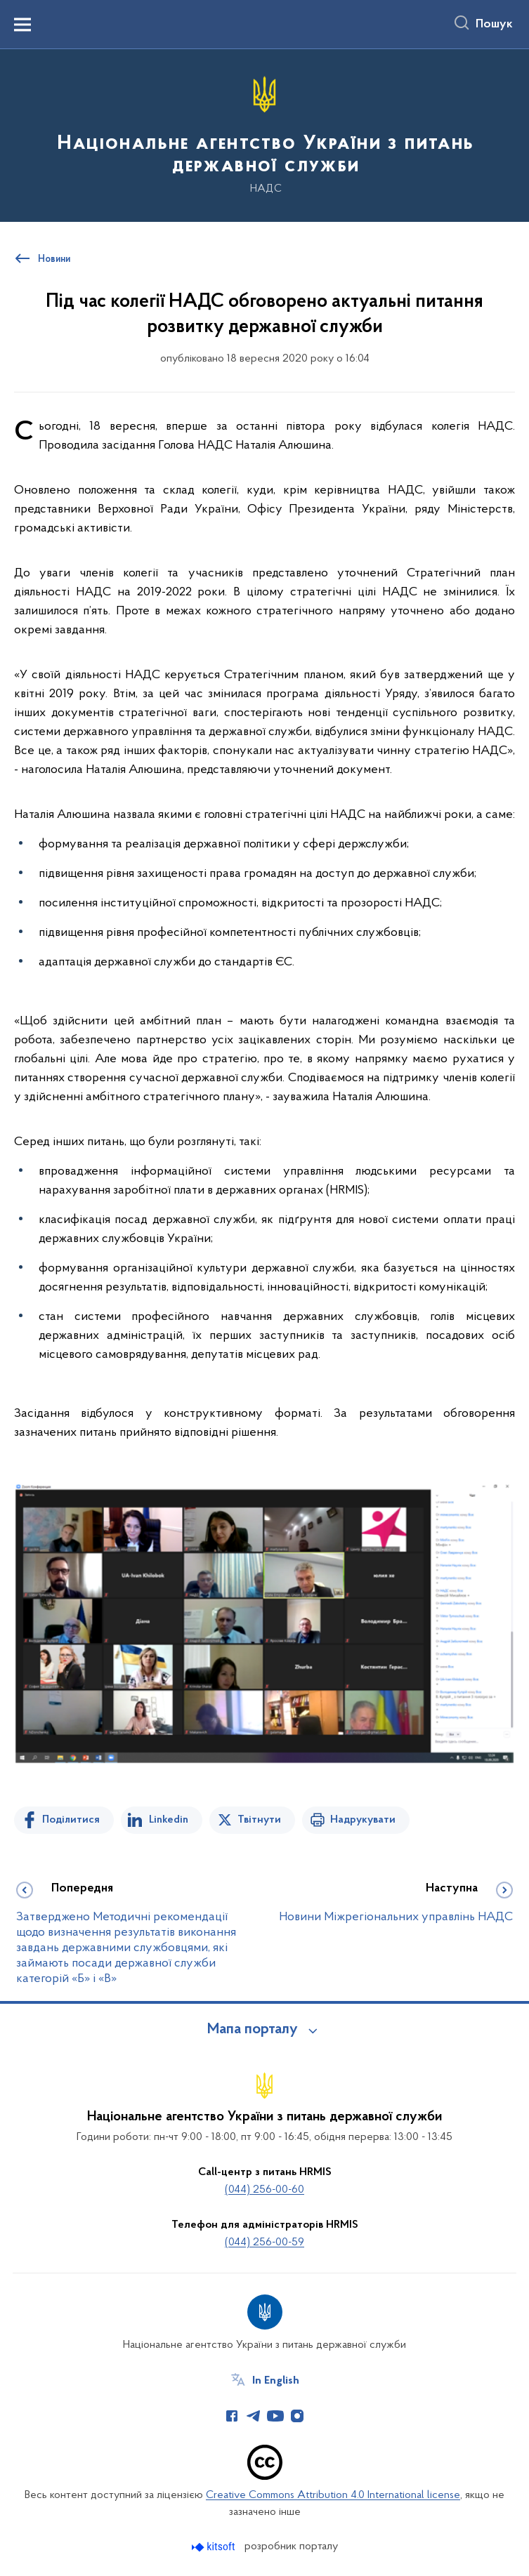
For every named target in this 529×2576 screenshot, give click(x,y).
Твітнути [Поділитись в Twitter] (259, 1819)
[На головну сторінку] (264, 134)
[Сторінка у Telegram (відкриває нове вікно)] (253, 2415)
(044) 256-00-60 (264, 2189)
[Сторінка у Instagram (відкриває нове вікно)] (297, 2415)
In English (275, 2380)
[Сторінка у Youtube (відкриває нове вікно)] (275, 2415)
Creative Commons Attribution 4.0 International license (333, 2495)
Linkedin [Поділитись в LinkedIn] (168, 1819)
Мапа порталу (252, 2029)
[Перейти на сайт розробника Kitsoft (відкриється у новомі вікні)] (214, 2547)
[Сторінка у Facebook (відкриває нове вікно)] (231, 2415)
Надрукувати (363, 1819)
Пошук (494, 24)
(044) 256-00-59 (264, 2242)
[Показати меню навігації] (22, 24)
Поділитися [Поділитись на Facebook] (71, 1819)
